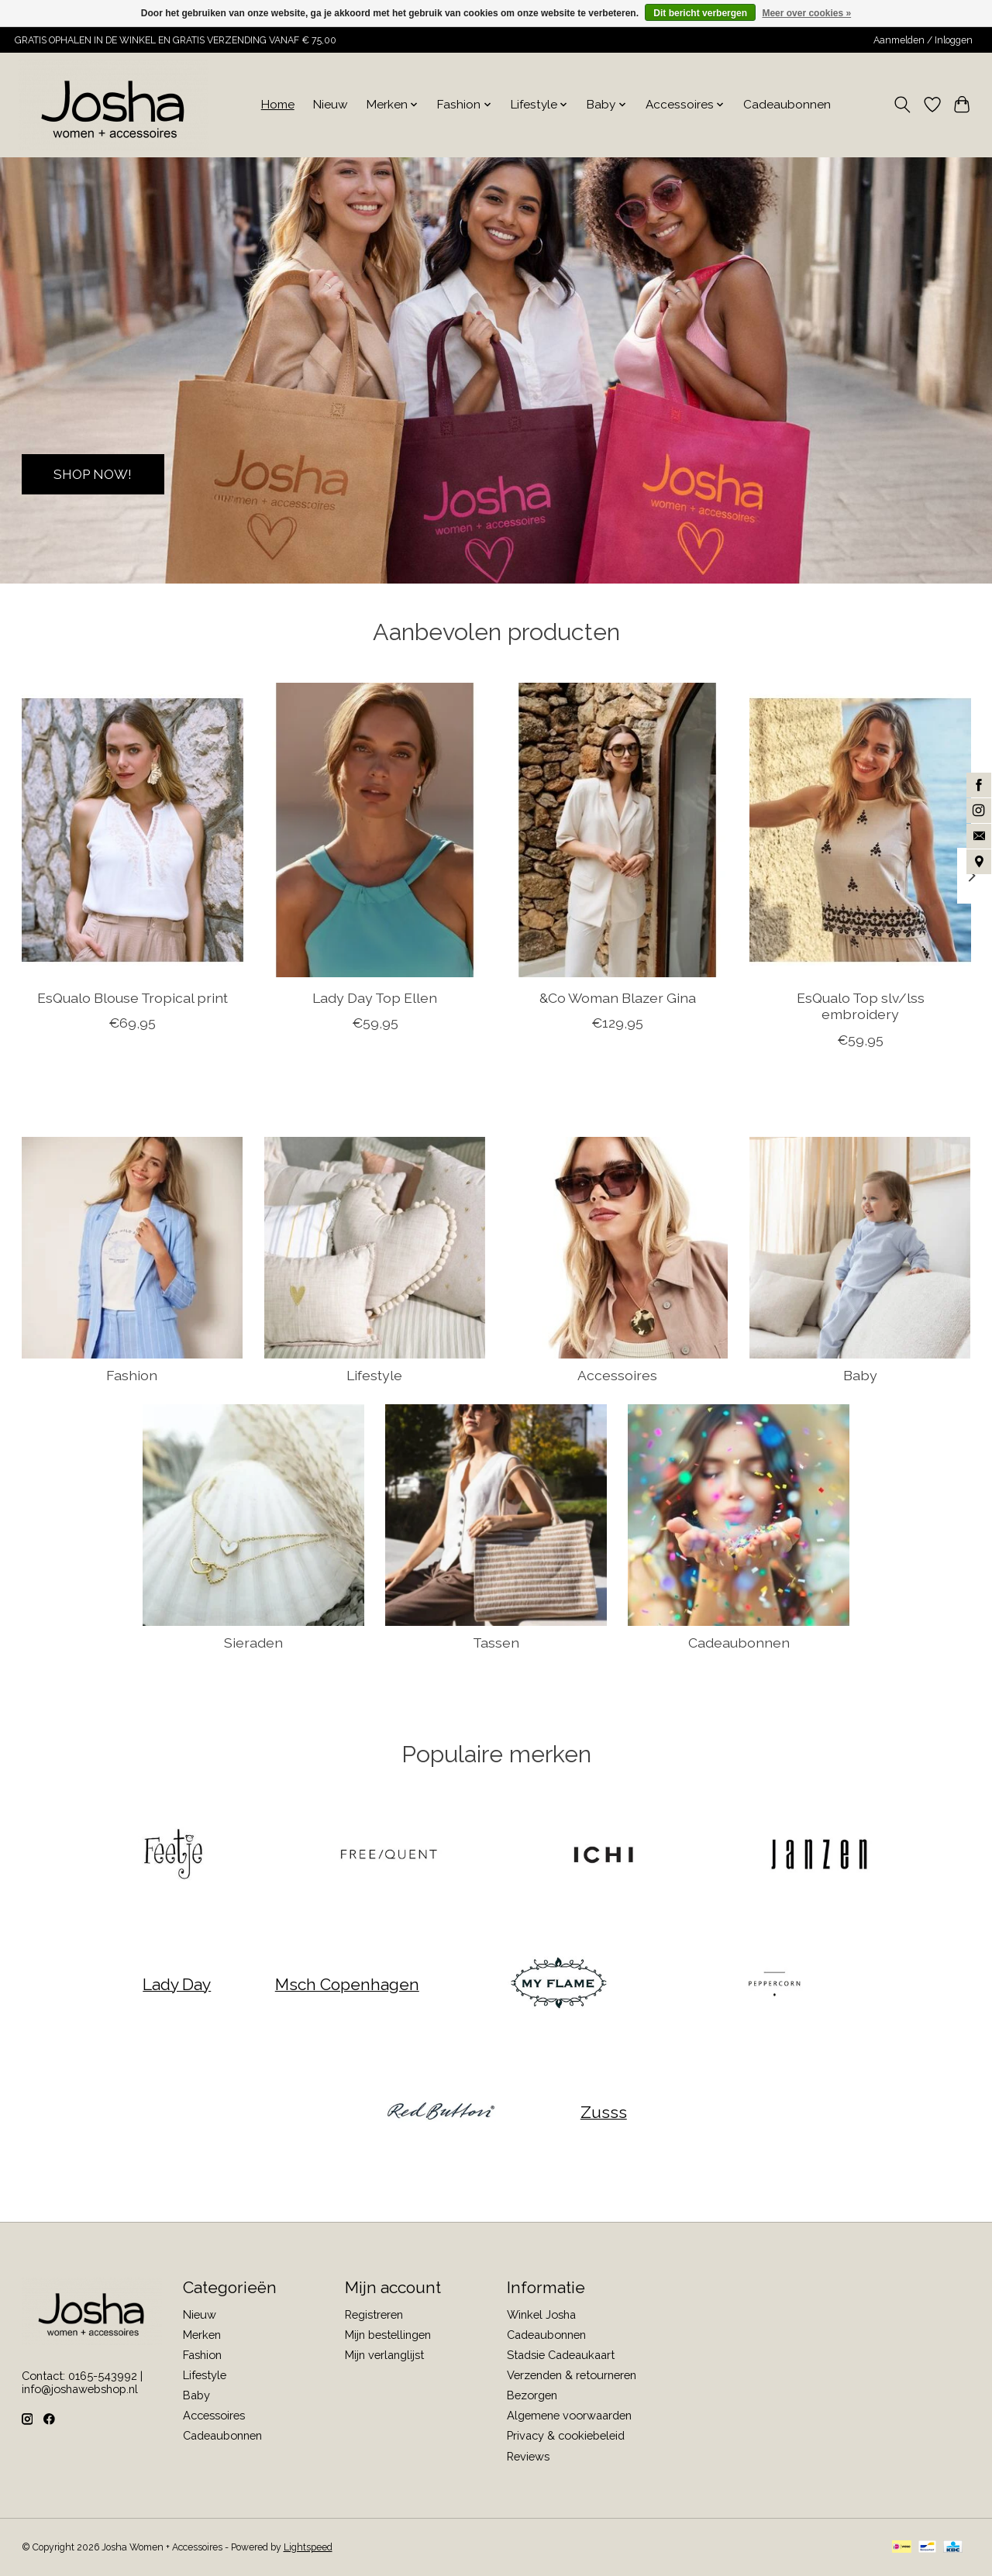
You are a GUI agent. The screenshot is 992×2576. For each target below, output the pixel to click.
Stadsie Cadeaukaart (561, 2354)
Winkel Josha (541, 2314)
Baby (860, 1375)
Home (277, 105)
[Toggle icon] (901, 105)
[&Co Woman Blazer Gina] (617, 830)
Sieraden (253, 1642)
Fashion (131, 1375)
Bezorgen (532, 2395)
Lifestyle (374, 1375)
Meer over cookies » (806, 13)
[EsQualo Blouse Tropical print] (132, 830)
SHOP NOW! (96, 473)
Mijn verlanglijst (384, 2354)
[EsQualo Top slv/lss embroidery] (860, 830)
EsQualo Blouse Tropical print (131, 998)
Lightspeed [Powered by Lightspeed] (308, 2547)
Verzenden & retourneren (571, 2374)
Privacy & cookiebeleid (566, 2435)
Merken (202, 2334)
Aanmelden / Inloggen (923, 40)
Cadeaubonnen (787, 105)
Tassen (496, 1642)
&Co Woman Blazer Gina (617, 998)
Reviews (528, 2456)
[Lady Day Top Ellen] (375, 830)
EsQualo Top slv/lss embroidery (860, 1006)
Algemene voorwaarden (569, 2415)
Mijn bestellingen (388, 2334)
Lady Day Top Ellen (374, 998)
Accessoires (617, 1375)
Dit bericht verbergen (700, 13)
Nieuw (330, 105)
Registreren (374, 2314)
